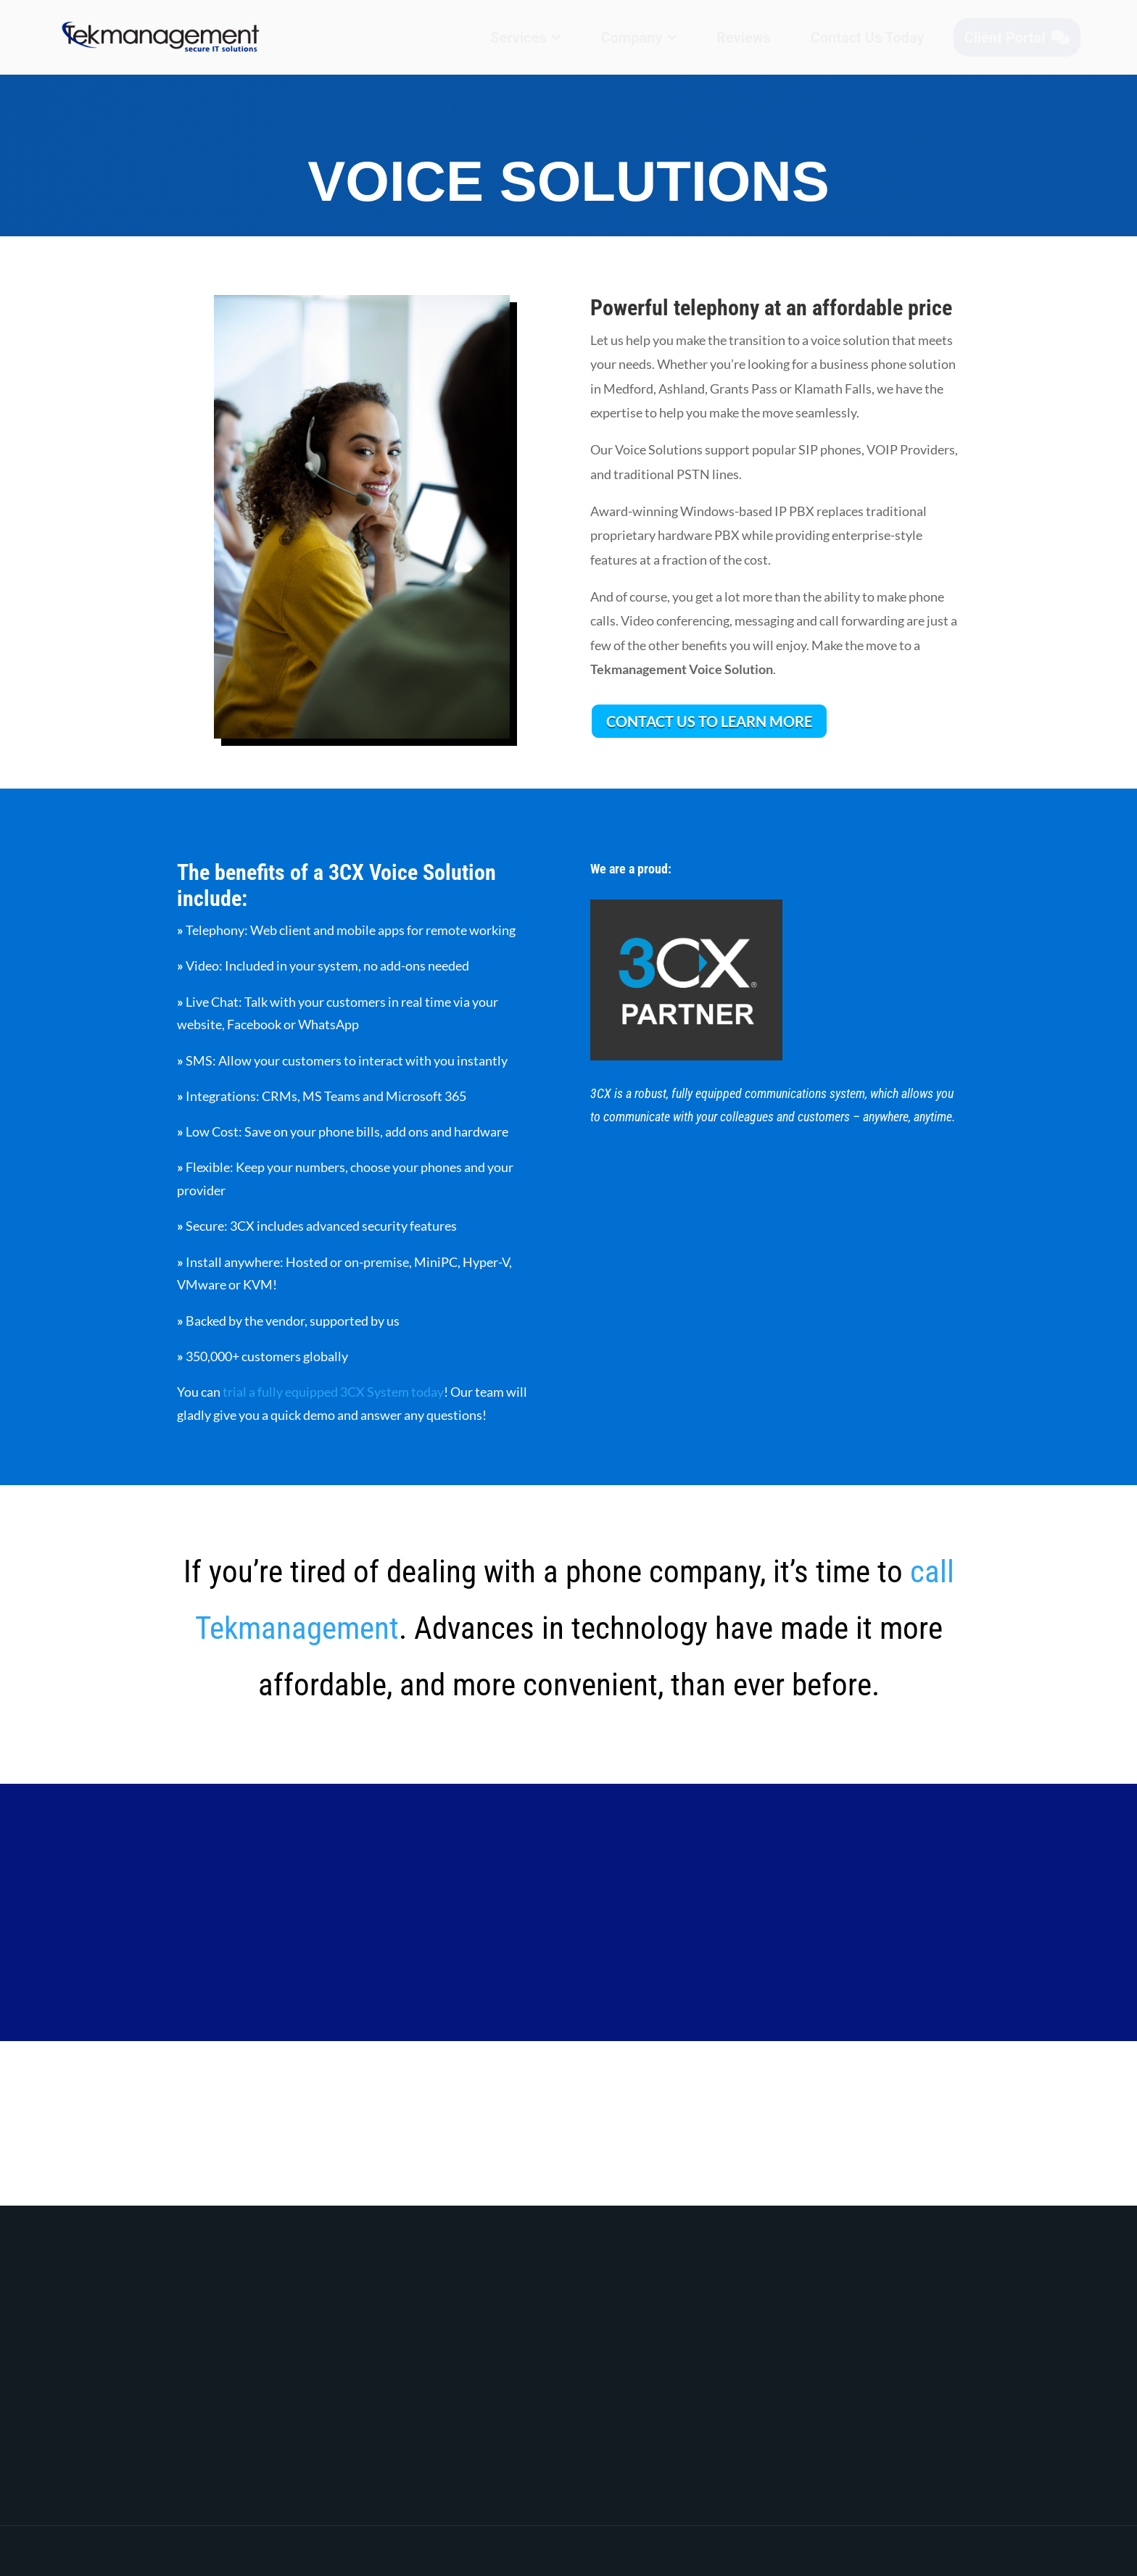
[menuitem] (525, 38)
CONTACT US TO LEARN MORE (709, 721)
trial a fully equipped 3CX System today (333, 1392)
